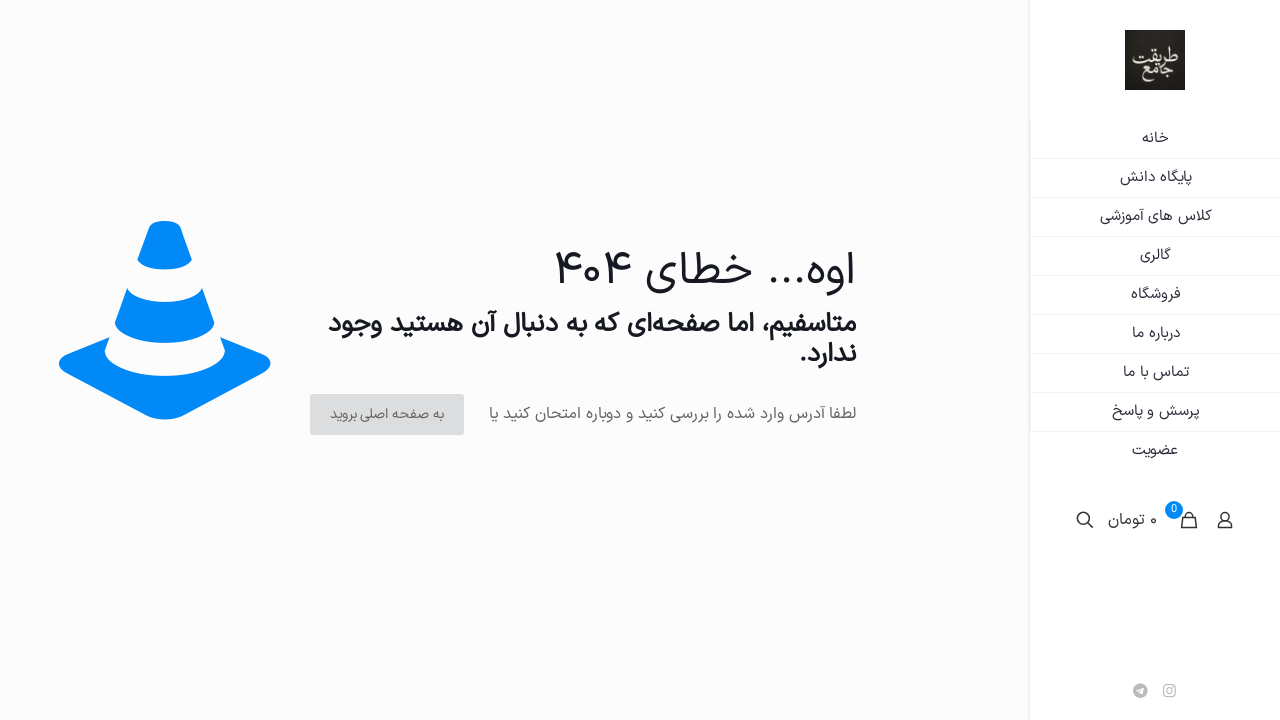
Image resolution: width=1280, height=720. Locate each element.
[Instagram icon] (1169, 692)
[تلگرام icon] (1140, 692)
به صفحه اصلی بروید (387, 414)
